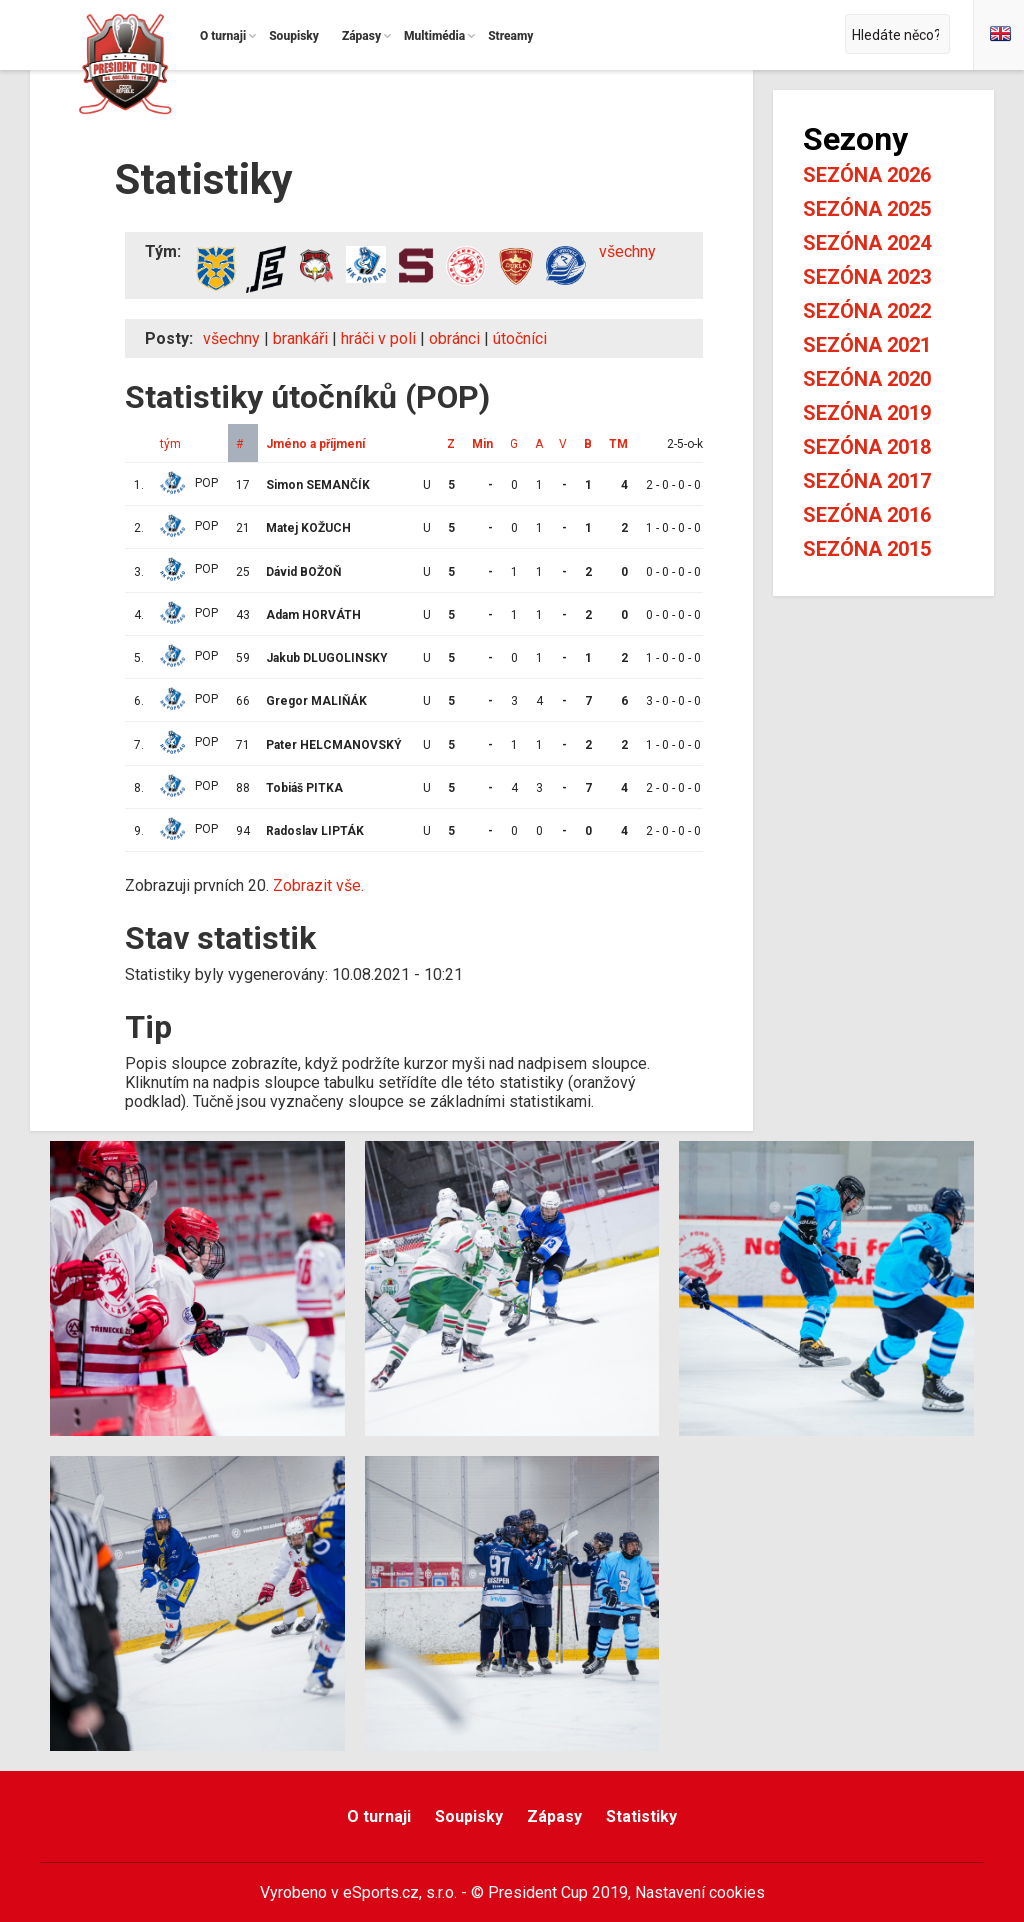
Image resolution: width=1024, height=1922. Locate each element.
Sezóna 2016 (867, 515)
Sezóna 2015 (867, 549)
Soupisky (469, 1816)
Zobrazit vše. (318, 885)
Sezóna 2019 (867, 413)
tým (170, 444)
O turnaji (379, 1816)
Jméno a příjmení (315, 444)
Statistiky (641, 1816)
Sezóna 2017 (867, 481)
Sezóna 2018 (867, 447)
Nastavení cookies (700, 1892)
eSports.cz (381, 1892)
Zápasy (554, 1816)
